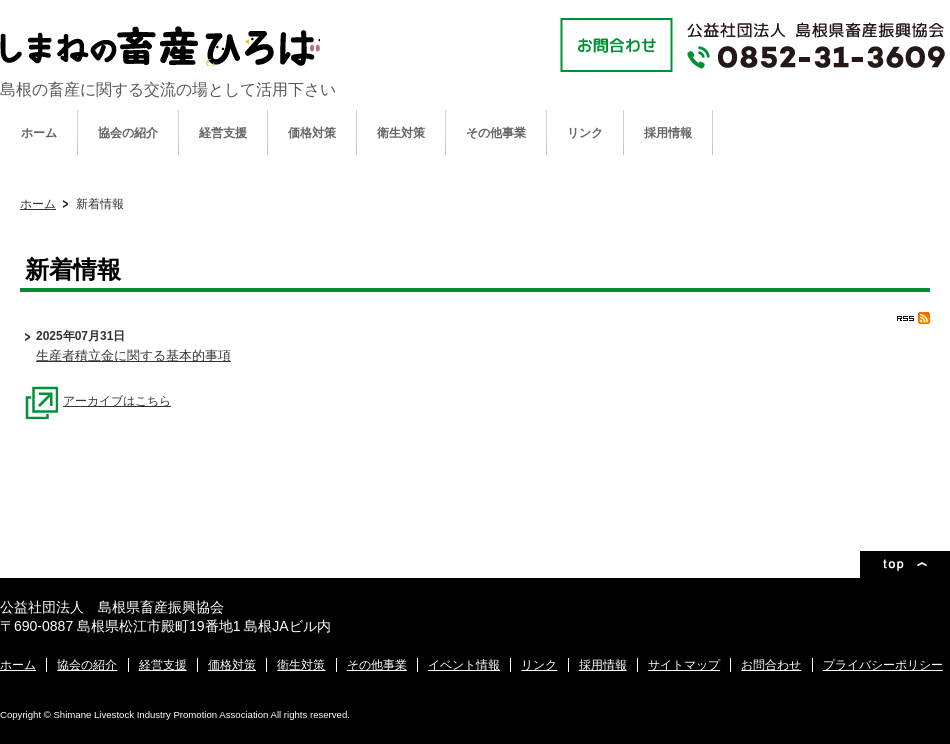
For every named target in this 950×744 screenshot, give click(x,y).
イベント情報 (464, 665)
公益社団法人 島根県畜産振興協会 (160, 46)
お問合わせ (771, 665)
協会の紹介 (128, 133)
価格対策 (312, 133)
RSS (913, 318)
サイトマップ (684, 665)
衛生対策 (401, 133)
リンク (585, 133)
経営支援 (223, 133)
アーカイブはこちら (98, 401)
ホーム (39, 133)
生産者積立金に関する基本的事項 (133, 355)
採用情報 (668, 133)
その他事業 (496, 133)
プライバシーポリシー (883, 665)
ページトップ (905, 564)
